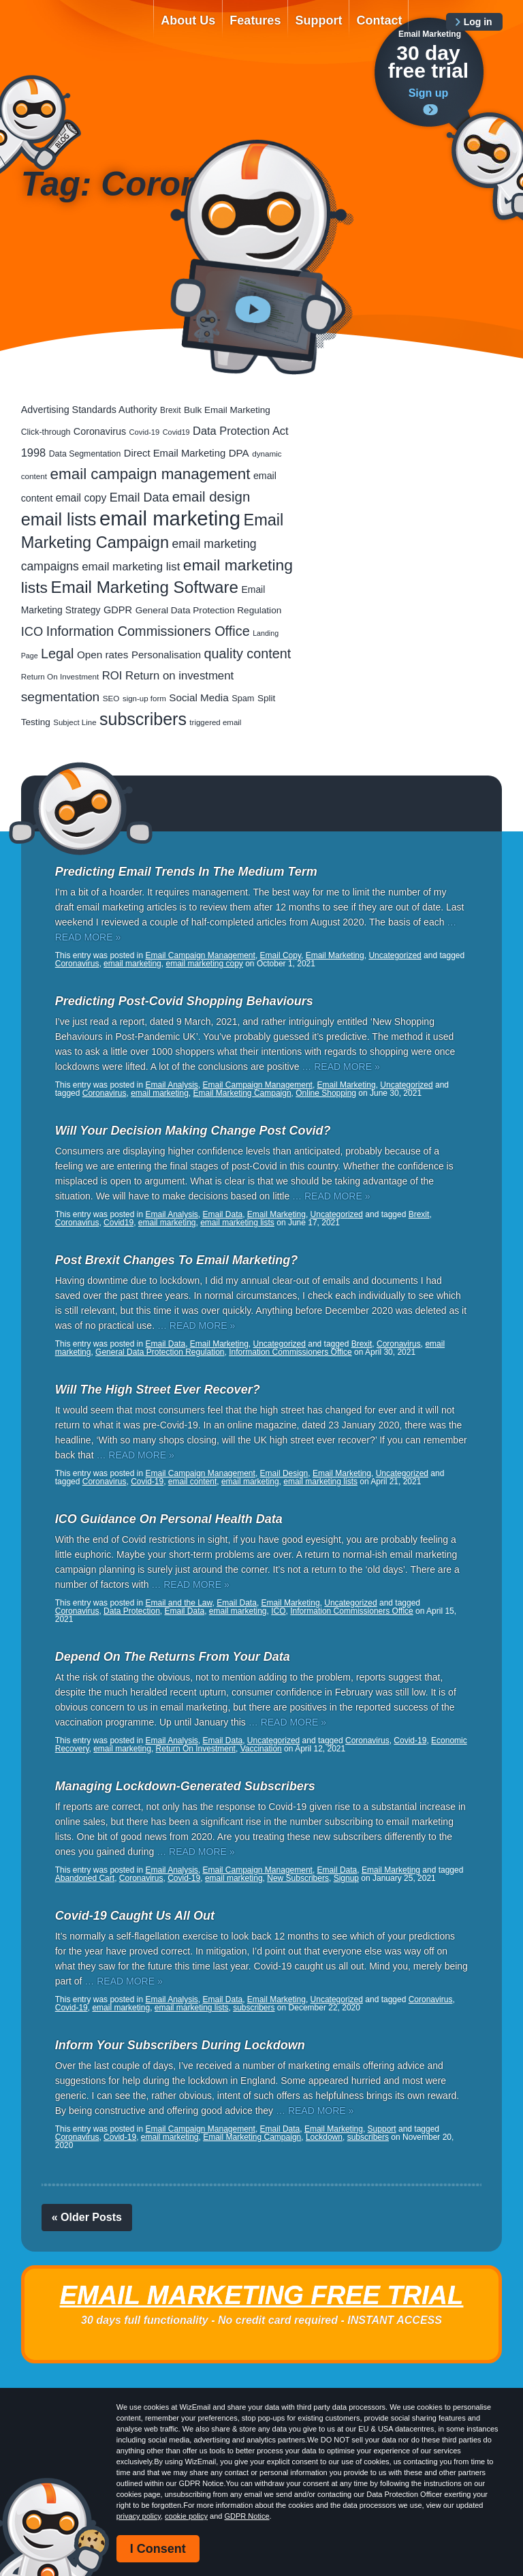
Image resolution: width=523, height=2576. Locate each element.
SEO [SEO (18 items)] (111, 698)
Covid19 (118, 1222)
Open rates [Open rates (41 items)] (103, 654)
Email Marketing (335, 955)
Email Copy (280, 955)
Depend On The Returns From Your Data (172, 1656)
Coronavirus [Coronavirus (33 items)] (100, 431)
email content (192, 1481)
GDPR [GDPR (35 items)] (118, 609)
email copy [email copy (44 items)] (81, 498)
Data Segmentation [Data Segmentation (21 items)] (85, 454)
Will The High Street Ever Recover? (157, 1389)
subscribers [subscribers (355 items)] (143, 719)
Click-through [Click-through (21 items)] (46, 432)
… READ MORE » (340, 1066)
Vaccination (261, 1748)
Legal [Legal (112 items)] (57, 653)
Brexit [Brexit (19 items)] (170, 410)
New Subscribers (298, 1878)
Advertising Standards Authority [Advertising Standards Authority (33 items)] (89, 409)
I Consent (158, 2549)
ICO (278, 1611)
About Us (188, 20)
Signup (346, 1878)
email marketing (132, 963)
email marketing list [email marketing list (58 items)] (131, 566)
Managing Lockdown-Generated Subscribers (185, 1786)
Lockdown (324, 2137)
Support (318, 20)
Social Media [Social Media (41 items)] (198, 697)
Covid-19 (147, 1481)
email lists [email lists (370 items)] (59, 519)
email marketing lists (237, 1222)
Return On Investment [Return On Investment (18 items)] (60, 676)
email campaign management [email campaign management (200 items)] (150, 473)
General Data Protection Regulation (159, 1352)
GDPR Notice (247, 2516)
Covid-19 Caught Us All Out (135, 1915)
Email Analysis (171, 1085)
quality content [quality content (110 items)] (247, 653)
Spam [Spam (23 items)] (243, 698)
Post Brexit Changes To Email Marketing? (176, 1260)
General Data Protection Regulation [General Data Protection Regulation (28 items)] (209, 610)
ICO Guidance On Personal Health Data (169, 1519)
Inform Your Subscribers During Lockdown (180, 2045)
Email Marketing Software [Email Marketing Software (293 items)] (145, 587)
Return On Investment (196, 1748)
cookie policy (186, 2516)
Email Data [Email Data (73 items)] (140, 497)
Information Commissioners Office (290, 1352)
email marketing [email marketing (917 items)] (169, 518)
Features (255, 20)
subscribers (253, 2007)
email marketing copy (203, 963)
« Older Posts (87, 2217)
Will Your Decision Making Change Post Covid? (193, 1130)
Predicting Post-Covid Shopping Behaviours (184, 1001)
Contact (379, 20)
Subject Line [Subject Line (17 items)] (74, 722)
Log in (478, 21)
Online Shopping (326, 1093)
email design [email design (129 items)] (211, 496)
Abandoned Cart (84, 1878)
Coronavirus (77, 963)
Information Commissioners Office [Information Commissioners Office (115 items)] (148, 631)
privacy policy (138, 2516)
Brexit (419, 1214)
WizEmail (78, 32)
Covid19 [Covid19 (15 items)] (176, 432)
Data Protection (132, 1611)
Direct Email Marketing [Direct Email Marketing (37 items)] (174, 453)
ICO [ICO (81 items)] (32, 631)
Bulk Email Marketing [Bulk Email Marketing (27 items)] (227, 410)
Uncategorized (394, 955)
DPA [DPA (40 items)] (239, 453)
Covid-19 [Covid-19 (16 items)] (144, 432)
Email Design (284, 1473)
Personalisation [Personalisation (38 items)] (166, 654)
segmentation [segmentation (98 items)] (60, 697)
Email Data (223, 1214)
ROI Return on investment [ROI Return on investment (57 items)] (168, 675)
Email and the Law (178, 1603)
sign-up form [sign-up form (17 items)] (144, 698)
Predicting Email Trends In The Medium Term (186, 871)
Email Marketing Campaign (242, 1093)
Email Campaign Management (200, 955)
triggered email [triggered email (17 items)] (215, 722)
